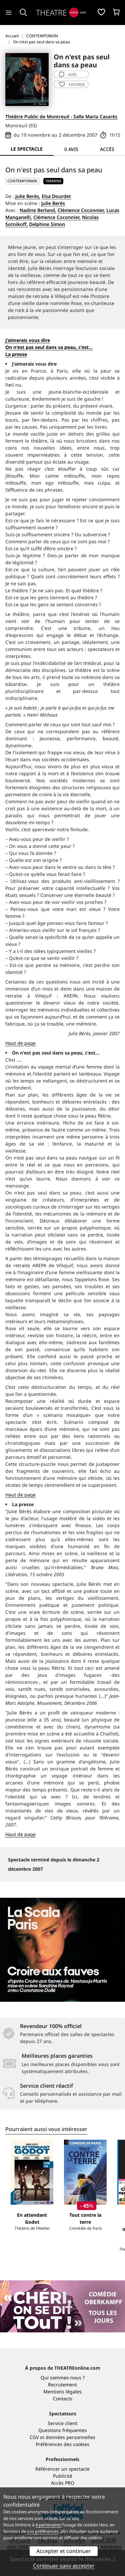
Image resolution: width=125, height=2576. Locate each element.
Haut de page (20, 1043)
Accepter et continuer (63, 2551)
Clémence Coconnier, (81, 210)
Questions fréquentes (62, 2430)
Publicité (62, 2476)
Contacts (62, 2398)
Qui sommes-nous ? (63, 2377)
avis (68, 74)
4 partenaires (48, 2525)
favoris (72, 84)
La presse (16, 354)
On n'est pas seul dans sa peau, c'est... (49, 347)
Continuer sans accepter (64, 2565)
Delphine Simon (47, 224)
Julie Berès (53, 203)
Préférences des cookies (62, 2444)
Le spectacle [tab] (27, 149)
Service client (62, 2423)
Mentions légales (62, 2391)
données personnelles (70, 2437)
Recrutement (62, 2384)
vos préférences (42, 2531)
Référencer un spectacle (62, 2469)
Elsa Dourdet (56, 196)
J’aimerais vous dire (27, 340)
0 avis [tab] (71, 149)
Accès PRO (62, 2483)
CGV (34, 2437)
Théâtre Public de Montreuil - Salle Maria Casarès (61, 116)
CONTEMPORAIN (22, 180)
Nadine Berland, (38, 210)
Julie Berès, (27, 196)
